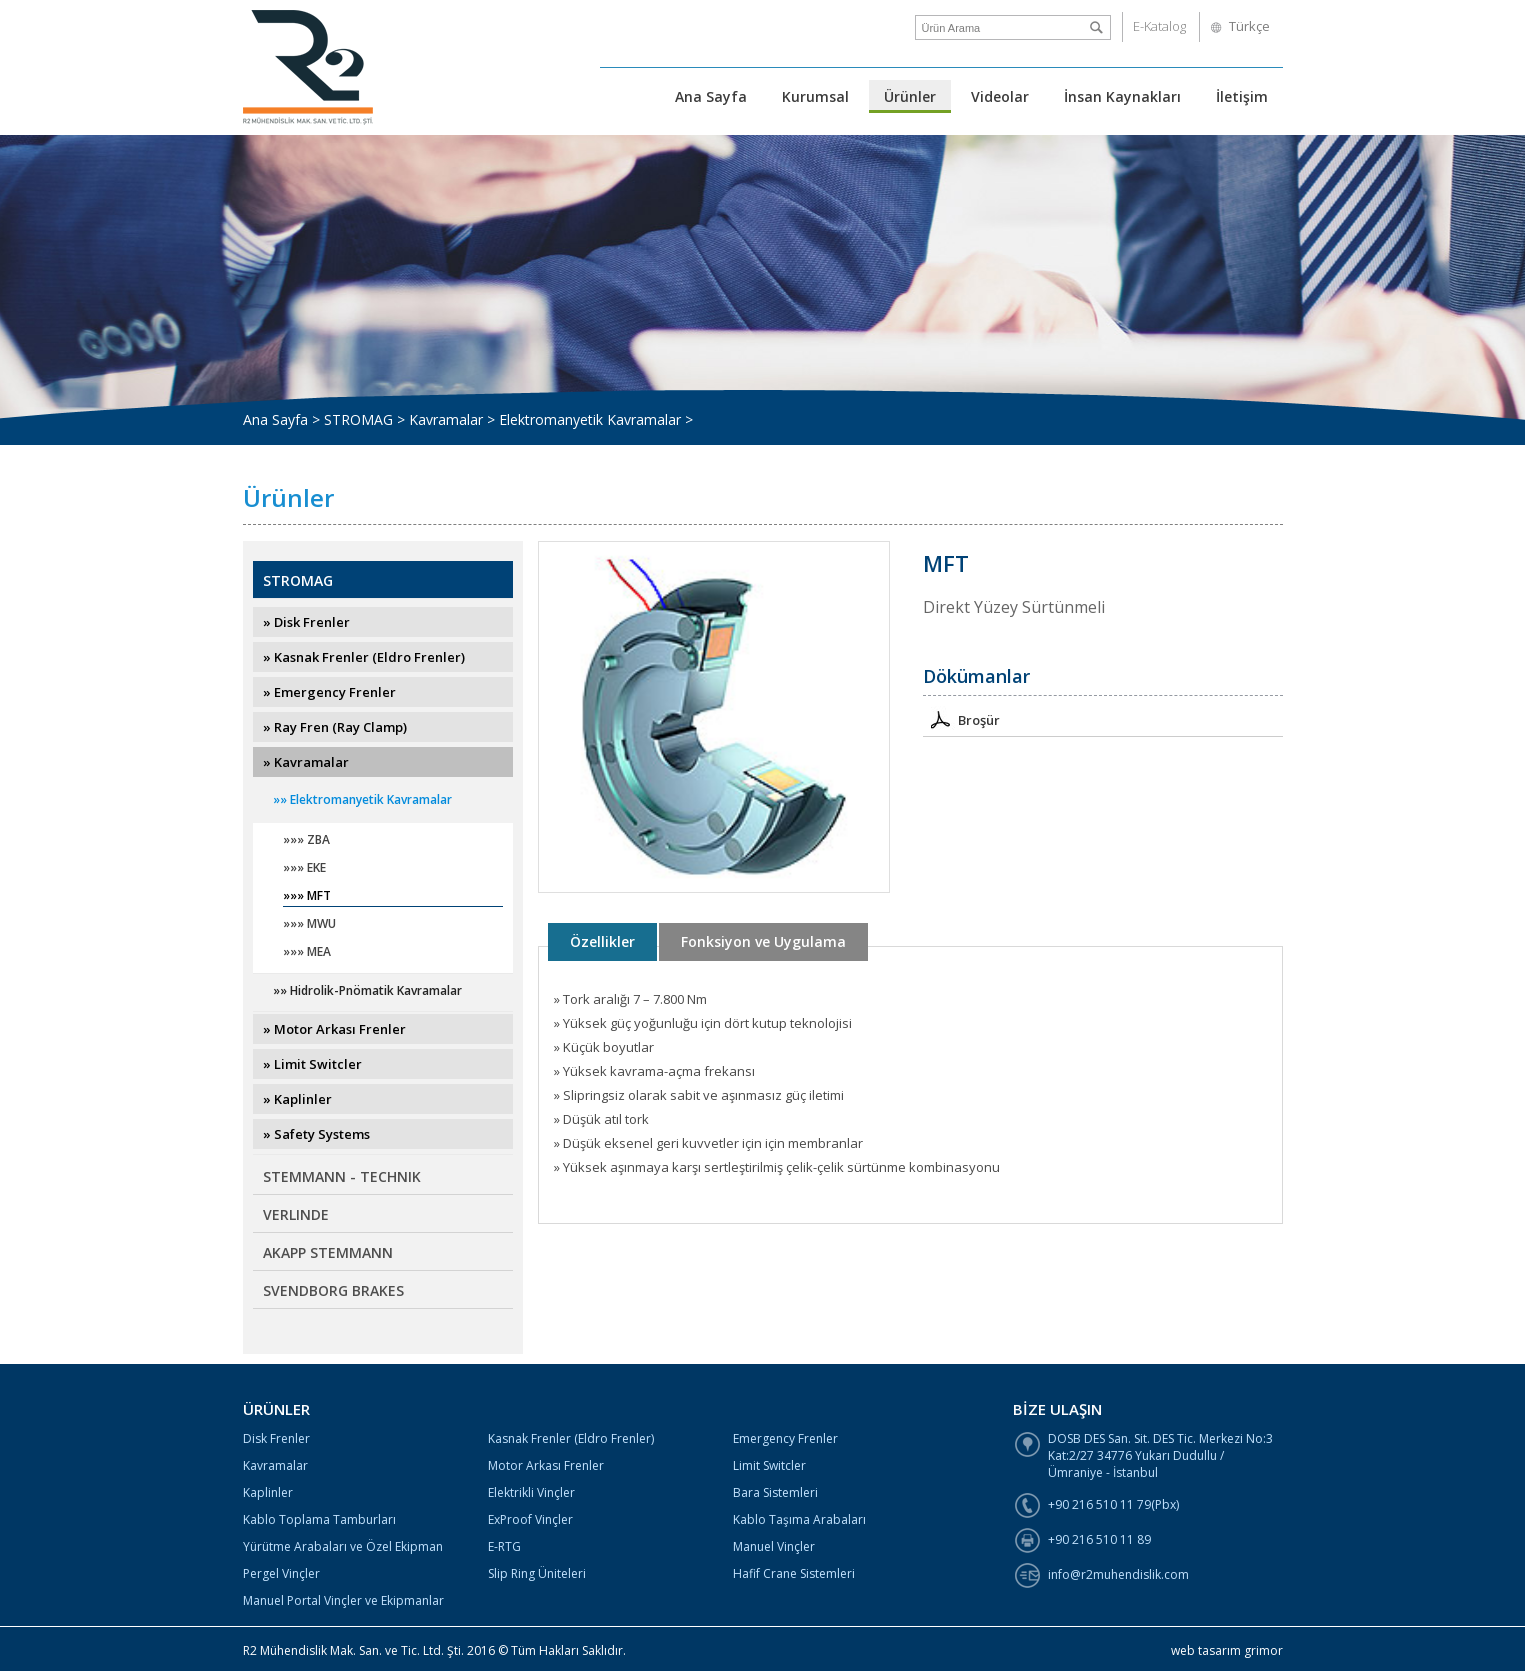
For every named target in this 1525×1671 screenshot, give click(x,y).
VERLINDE (296, 1214)
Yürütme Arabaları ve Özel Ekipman (343, 1546)
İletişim (1242, 96)
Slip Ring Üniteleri (537, 1573)
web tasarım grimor (1227, 1650)
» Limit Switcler (312, 1064)
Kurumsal (815, 96)
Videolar (1000, 96)
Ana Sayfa (711, 96)
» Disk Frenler (306, 622)
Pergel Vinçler (281, 1573)
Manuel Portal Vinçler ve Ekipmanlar (343, 1600)
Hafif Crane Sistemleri (794, 1573)
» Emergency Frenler (329, 692)
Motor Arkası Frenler (546, 1465)
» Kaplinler (297, 1099)
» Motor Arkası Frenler (334, 1029)
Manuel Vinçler (774, 1546)
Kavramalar (275, 1465)
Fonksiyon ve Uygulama (763, 941)
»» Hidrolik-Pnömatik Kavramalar (367, 990)
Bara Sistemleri (775, 1492)
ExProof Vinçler (530, 1519)
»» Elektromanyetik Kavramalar (362, 799)
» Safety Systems (316, 1134)
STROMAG (298, 580)
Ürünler (910, 96)
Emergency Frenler (785, 1438)
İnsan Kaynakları (1122, 96)
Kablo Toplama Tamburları (319, 1519)
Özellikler (602, 941)
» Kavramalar (306, 762)
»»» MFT (307, 896)
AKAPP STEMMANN (328, 1252)
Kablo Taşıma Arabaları (799, 1519)
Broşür (961, 718)
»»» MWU (309, 924)
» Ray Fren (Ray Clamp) (335, 727)
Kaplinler (268, 1492)
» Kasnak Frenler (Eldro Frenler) (364, 657)
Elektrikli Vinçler (531, 1492)
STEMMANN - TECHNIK (342, 1176)
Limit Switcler (769, 1465)
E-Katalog (1159, 26)
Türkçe (1249, 26)
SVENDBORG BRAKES (333, 1290)
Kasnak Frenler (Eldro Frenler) (571, 1438)
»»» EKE (304, 868)
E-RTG (504, 1546)
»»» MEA (307, 952)
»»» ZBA (306, 840)
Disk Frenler (276, 1438)
